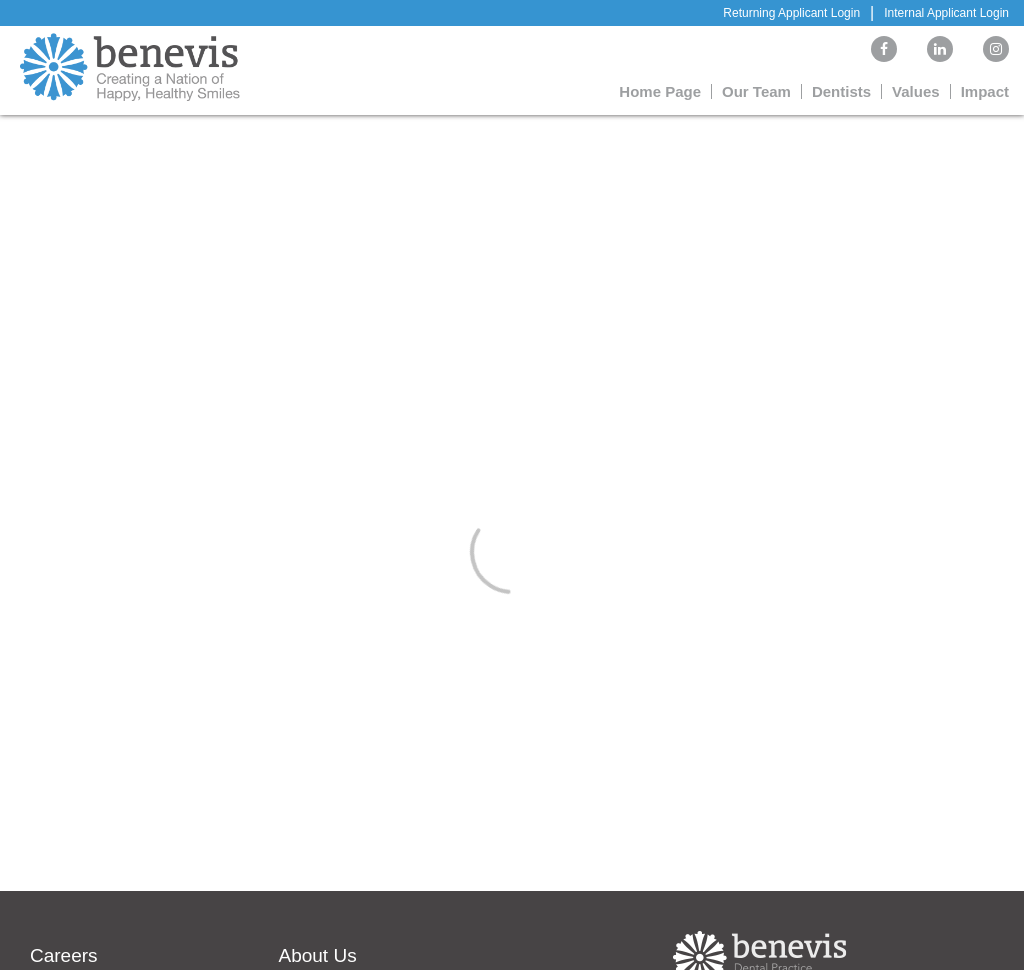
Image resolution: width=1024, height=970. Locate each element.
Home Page (660, 91)
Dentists (841, 91)
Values (916, 91)
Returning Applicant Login (791, 13)
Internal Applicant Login (946, 13)
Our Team (756, 91)
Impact (985, 91)
